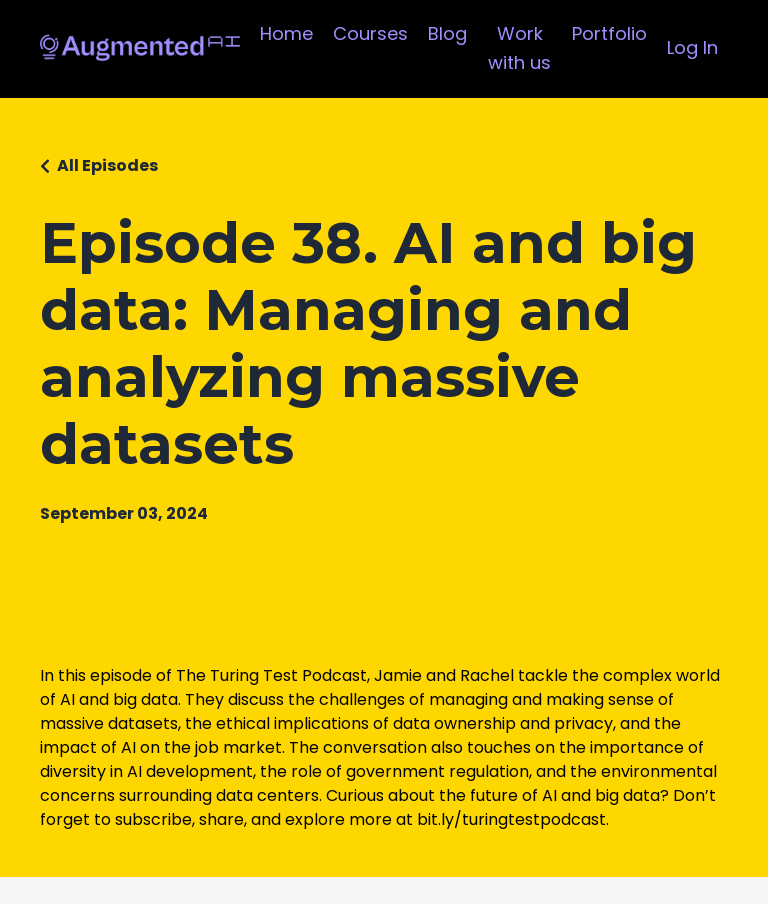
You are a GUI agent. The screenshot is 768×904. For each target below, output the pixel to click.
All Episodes (107, 165)
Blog (447, 33)
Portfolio (609, 33)
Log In (692, 47)
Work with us (519, 48)
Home (286, 33)
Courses (370, 33)
